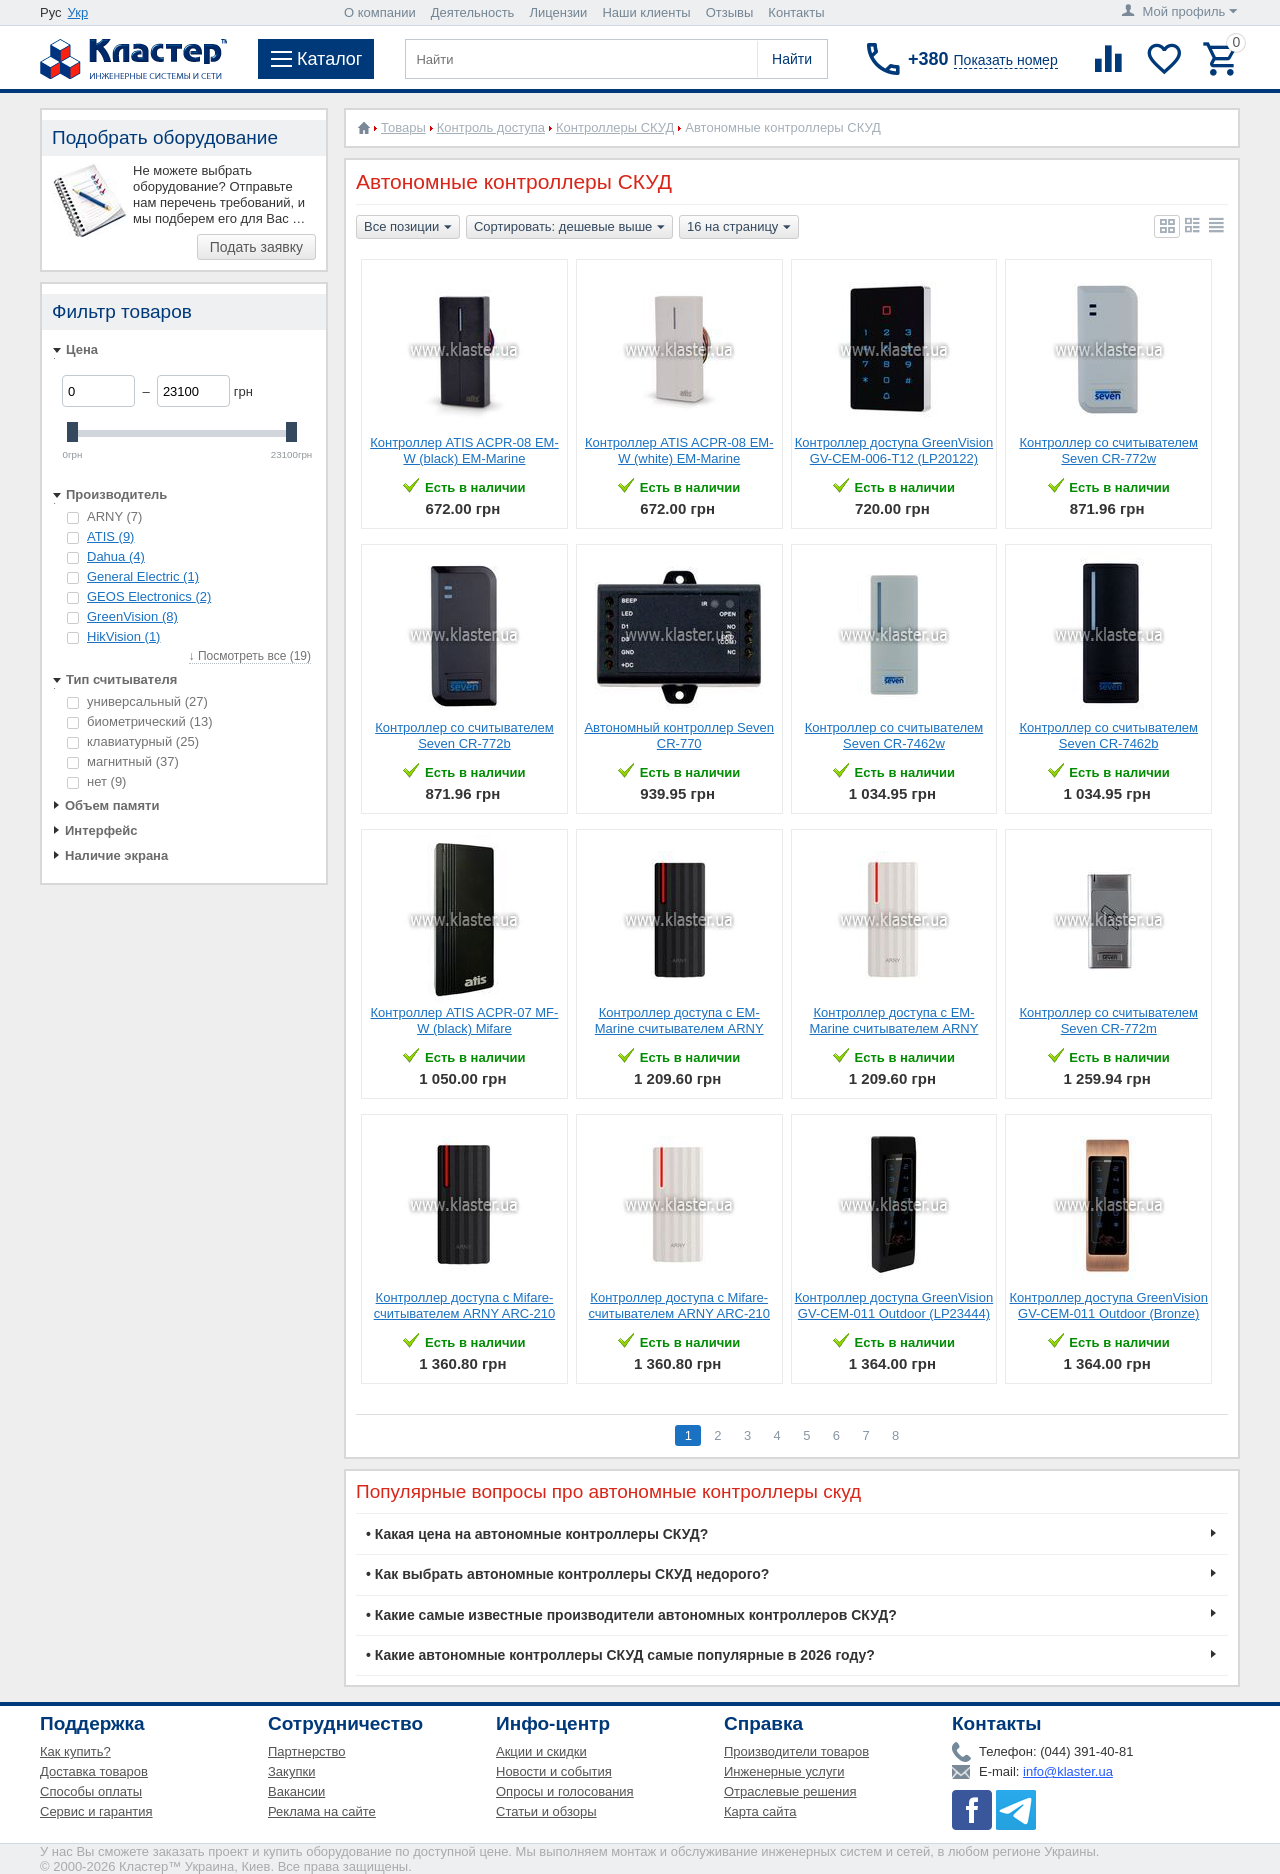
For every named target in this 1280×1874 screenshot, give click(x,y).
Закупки (291, 1771)
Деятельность (473, 12)
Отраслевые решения (790, 1791)
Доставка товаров (94, 1771)
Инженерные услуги (784, 1771)
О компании (380, 12)
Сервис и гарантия (96, 1811)
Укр (78, 12)
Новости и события (554, 1771)
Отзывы (730, 12)
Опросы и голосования (565, 1791)
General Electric (143, 576)
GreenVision (132, 616)
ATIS (110, 536)
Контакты (796, 12)
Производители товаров (796, 1751)
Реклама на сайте (322, 1811)
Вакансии (296, 1791)
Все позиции (408, 228)
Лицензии (558, 12)
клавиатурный (133, 741)
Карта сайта (760, 1811)
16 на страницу (739, 228)
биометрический (140, 721)
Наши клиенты (646, 12)
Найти (792, 59)
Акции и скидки (541, 1751)
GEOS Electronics (149, 596)
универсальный (137, 701)
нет (96, 781)
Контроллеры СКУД (615, 127)
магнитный (123, 761)
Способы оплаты (91, 1791)
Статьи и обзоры (546, 1811)
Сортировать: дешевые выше (569, 228)
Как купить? (75, 1751)
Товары (403, 127)
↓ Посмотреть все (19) (250, 656)
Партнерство (307, 1751)
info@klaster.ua (1068, 1771)
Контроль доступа (491, 127)
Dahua (116, 556)
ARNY (104, 516)
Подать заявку (256, 247)
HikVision (123, 636)
